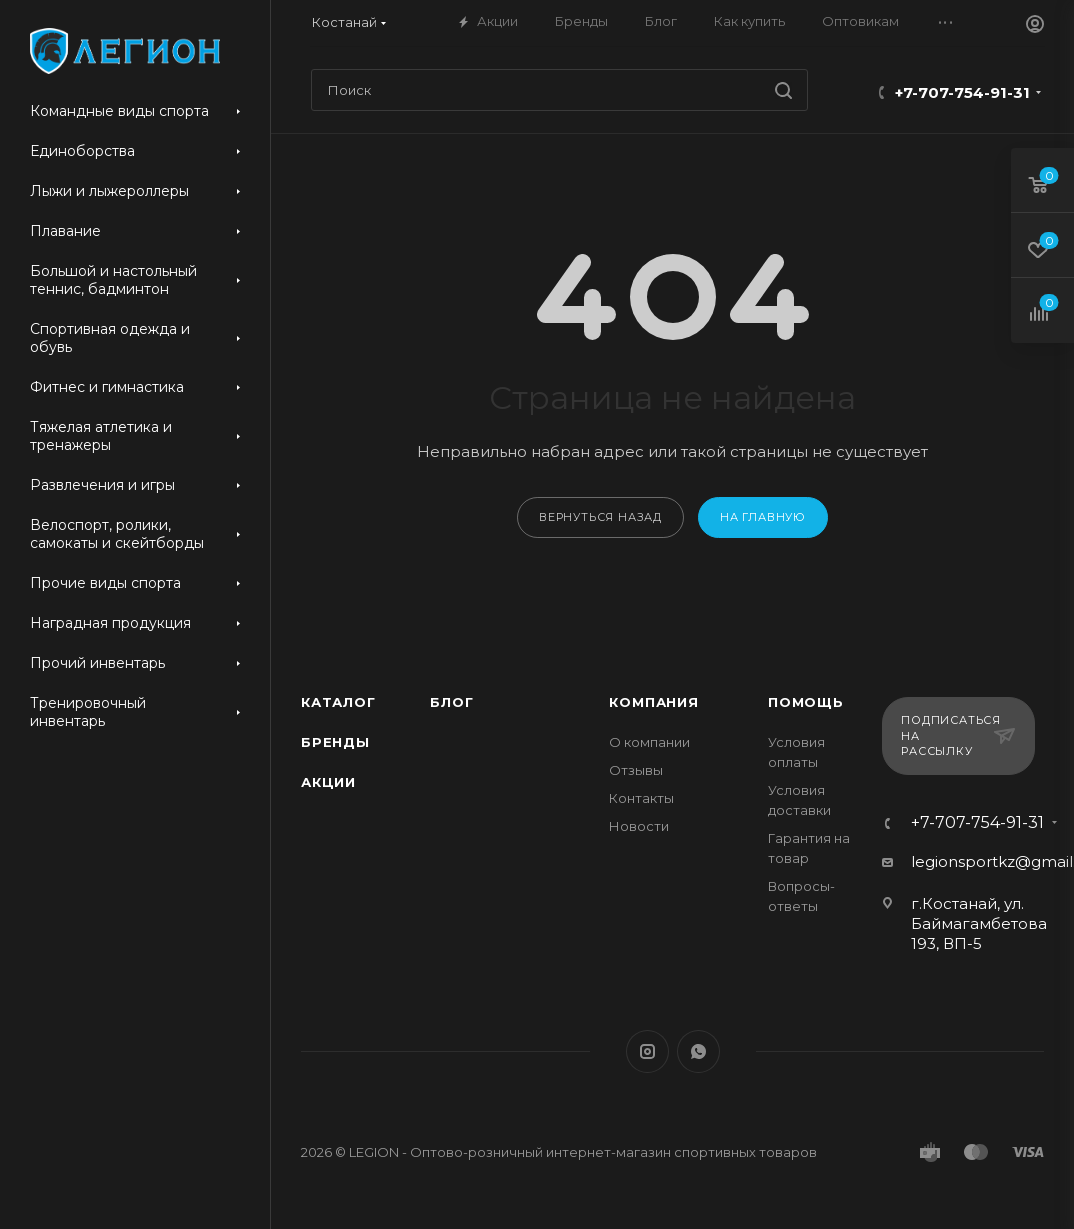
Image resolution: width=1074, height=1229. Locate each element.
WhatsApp (698, 1051)
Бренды (335, 742)
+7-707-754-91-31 (962, 92)
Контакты (641, 798)
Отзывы (636, 770)
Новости (639, 826)
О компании (649, 742)
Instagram (647, 1051)
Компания (653, 702)
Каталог (338, 702)
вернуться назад (600, 517)
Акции (328, 782)
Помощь (806, 702)
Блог (451, 702)
